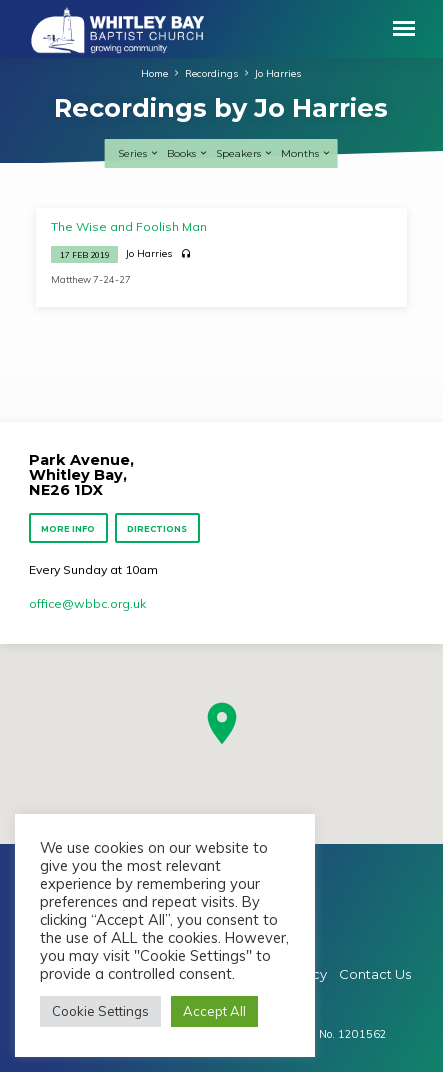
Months (306, 153)
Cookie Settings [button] (100, 1011)
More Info (68, 529)
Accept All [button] (214, 1011)
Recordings (211, 73)
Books (188, 153)
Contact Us (375, 974)
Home (154, 73)
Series (139, 153)
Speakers (245, 153)
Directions (157, 529)
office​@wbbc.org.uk (87, 603)
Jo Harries (278, 73)
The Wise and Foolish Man (129, 226)
